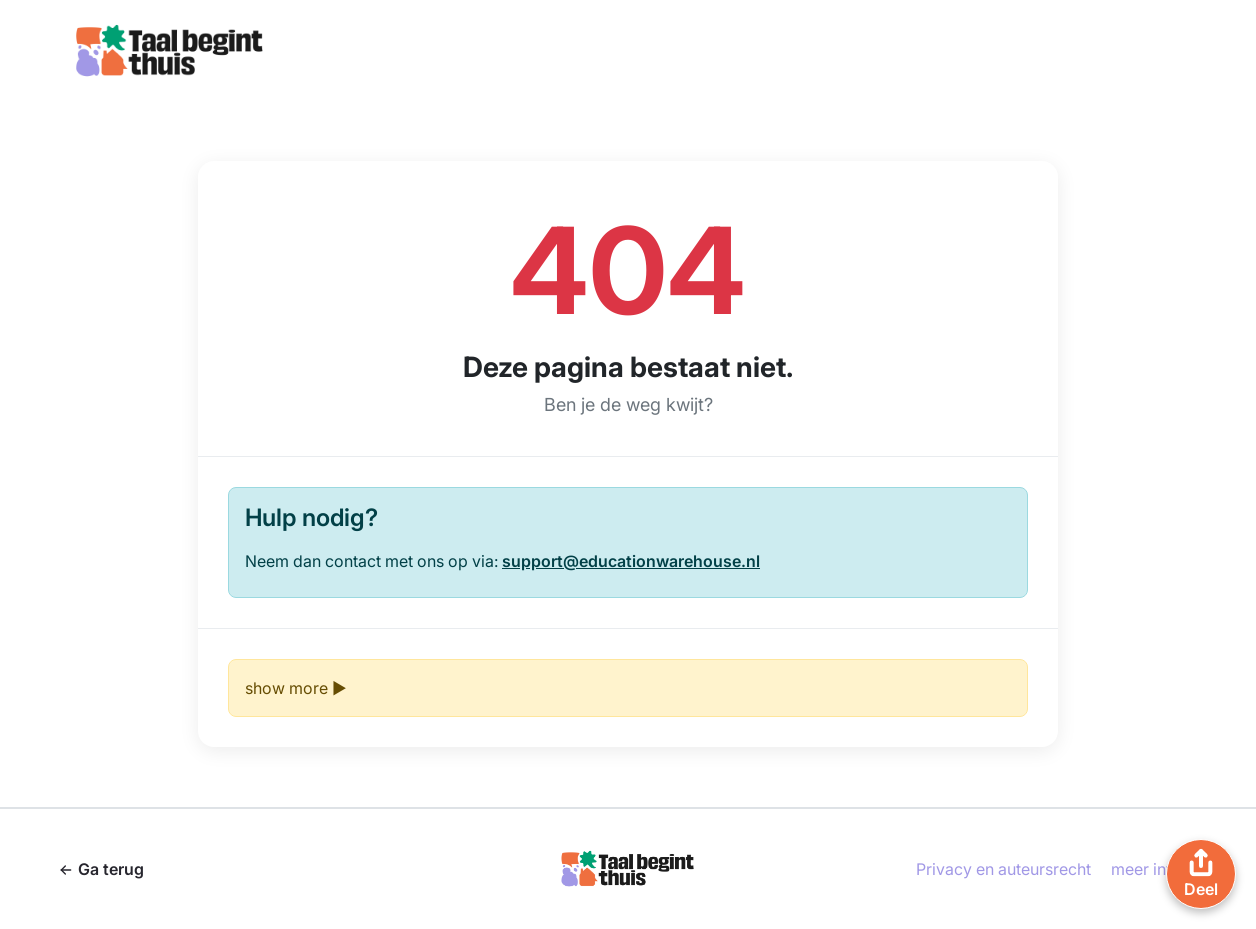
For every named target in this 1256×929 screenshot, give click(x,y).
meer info (1146, 869)
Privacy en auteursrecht (1003, 869)
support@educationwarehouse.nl (631, 561)
